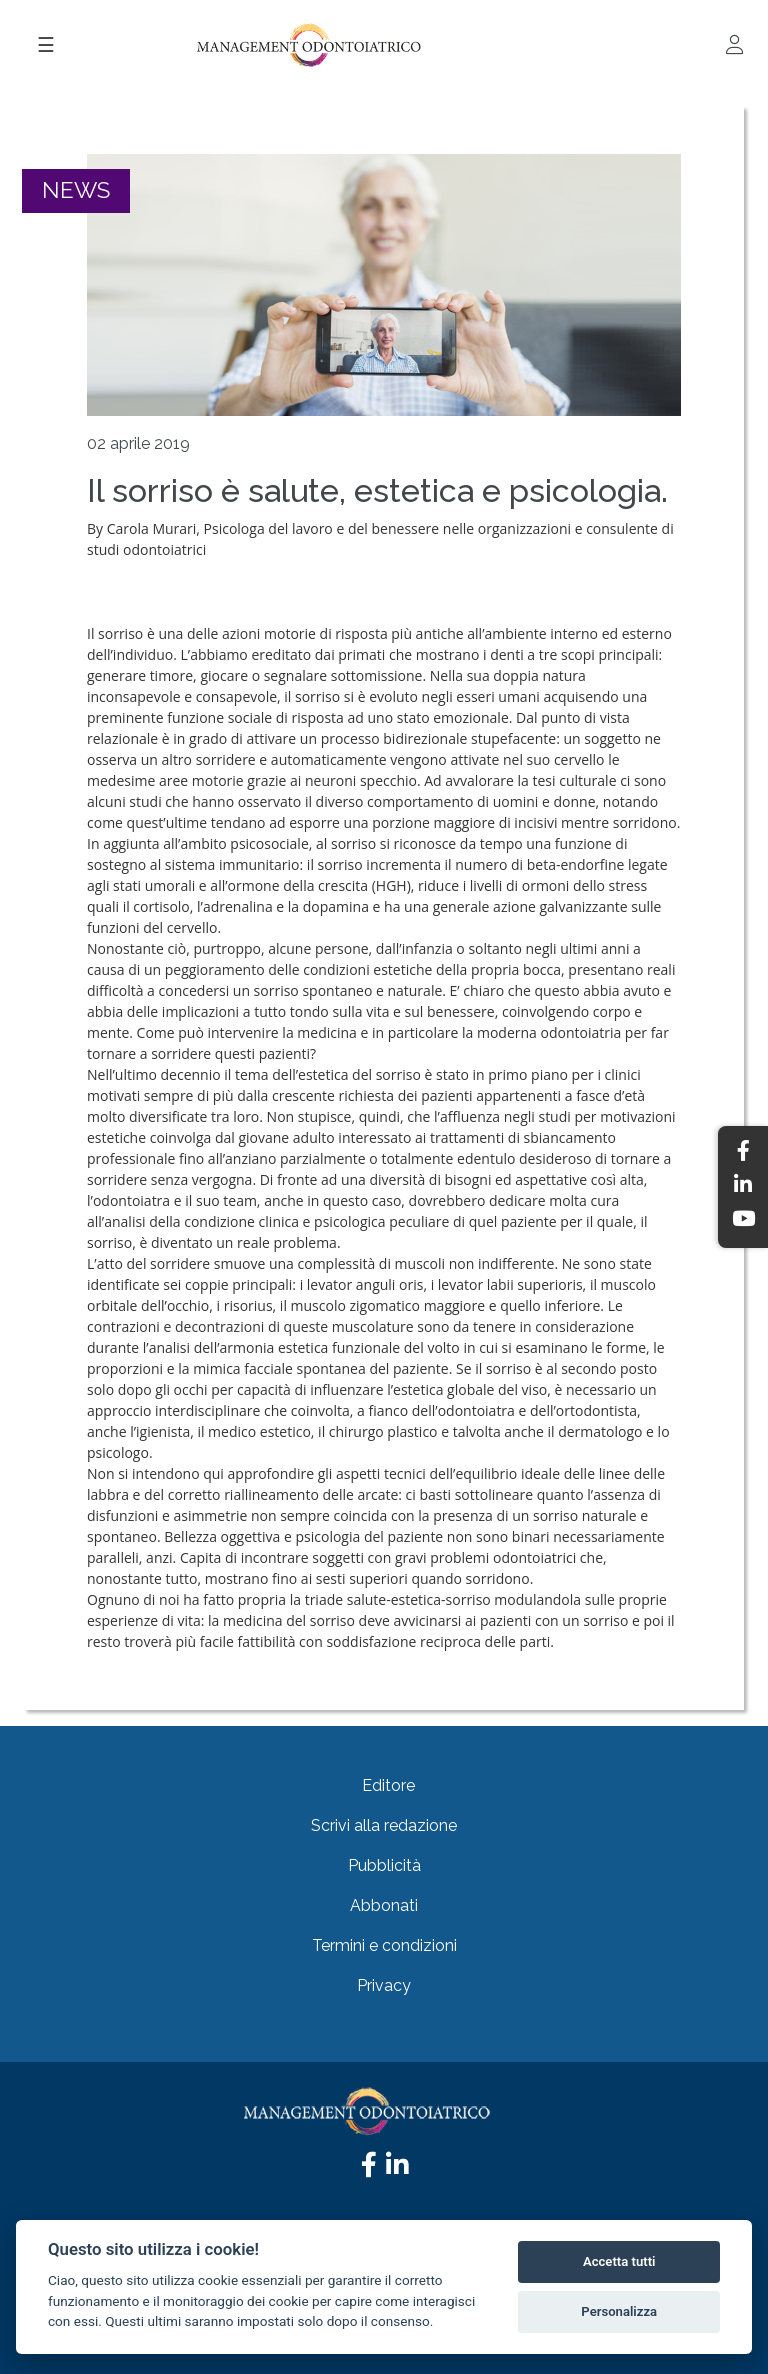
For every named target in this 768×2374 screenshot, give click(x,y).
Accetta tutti (619, 2261)
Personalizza (619, 2311)
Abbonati (384, 1905)
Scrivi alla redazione (384, 1825)
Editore (388, 1785)
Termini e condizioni (384, 1945)
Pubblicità (384, 1865)
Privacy (384, 1985)
